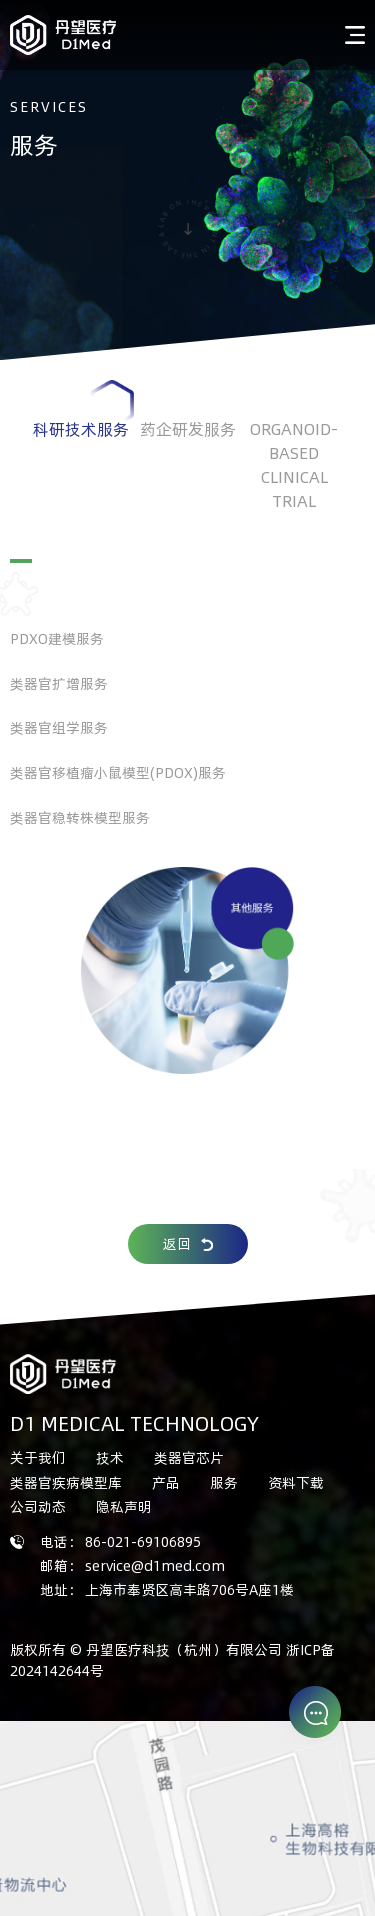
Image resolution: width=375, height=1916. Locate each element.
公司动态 (38, 1506)
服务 (224, 1482)
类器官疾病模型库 (66, 1482)
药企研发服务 (188, 428)
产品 (166, 1482)
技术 (110, 1457)
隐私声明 (124, 1506)
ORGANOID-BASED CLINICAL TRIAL (294, 482)
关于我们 (38, 1457)
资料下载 (296, 1482)
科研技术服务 (83, 410)
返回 (188, 1243)
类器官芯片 (189, 1457)
